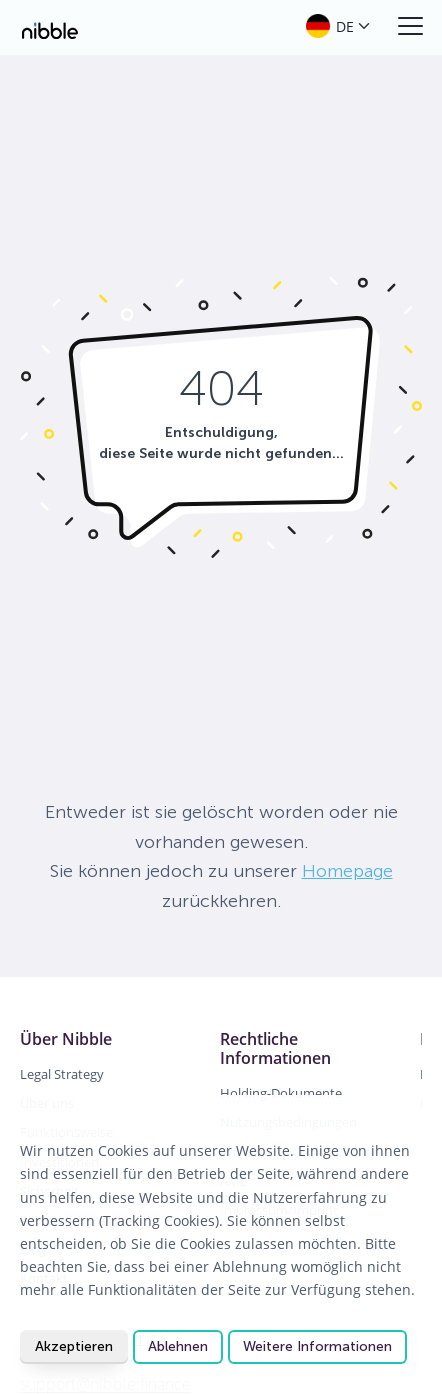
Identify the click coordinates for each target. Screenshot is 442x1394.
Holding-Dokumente (281, 1093)
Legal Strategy (62, 1074)
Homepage (347, 871)
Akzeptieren (74, 1346)
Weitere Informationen (317, 1346)
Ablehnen (178, 1346)
